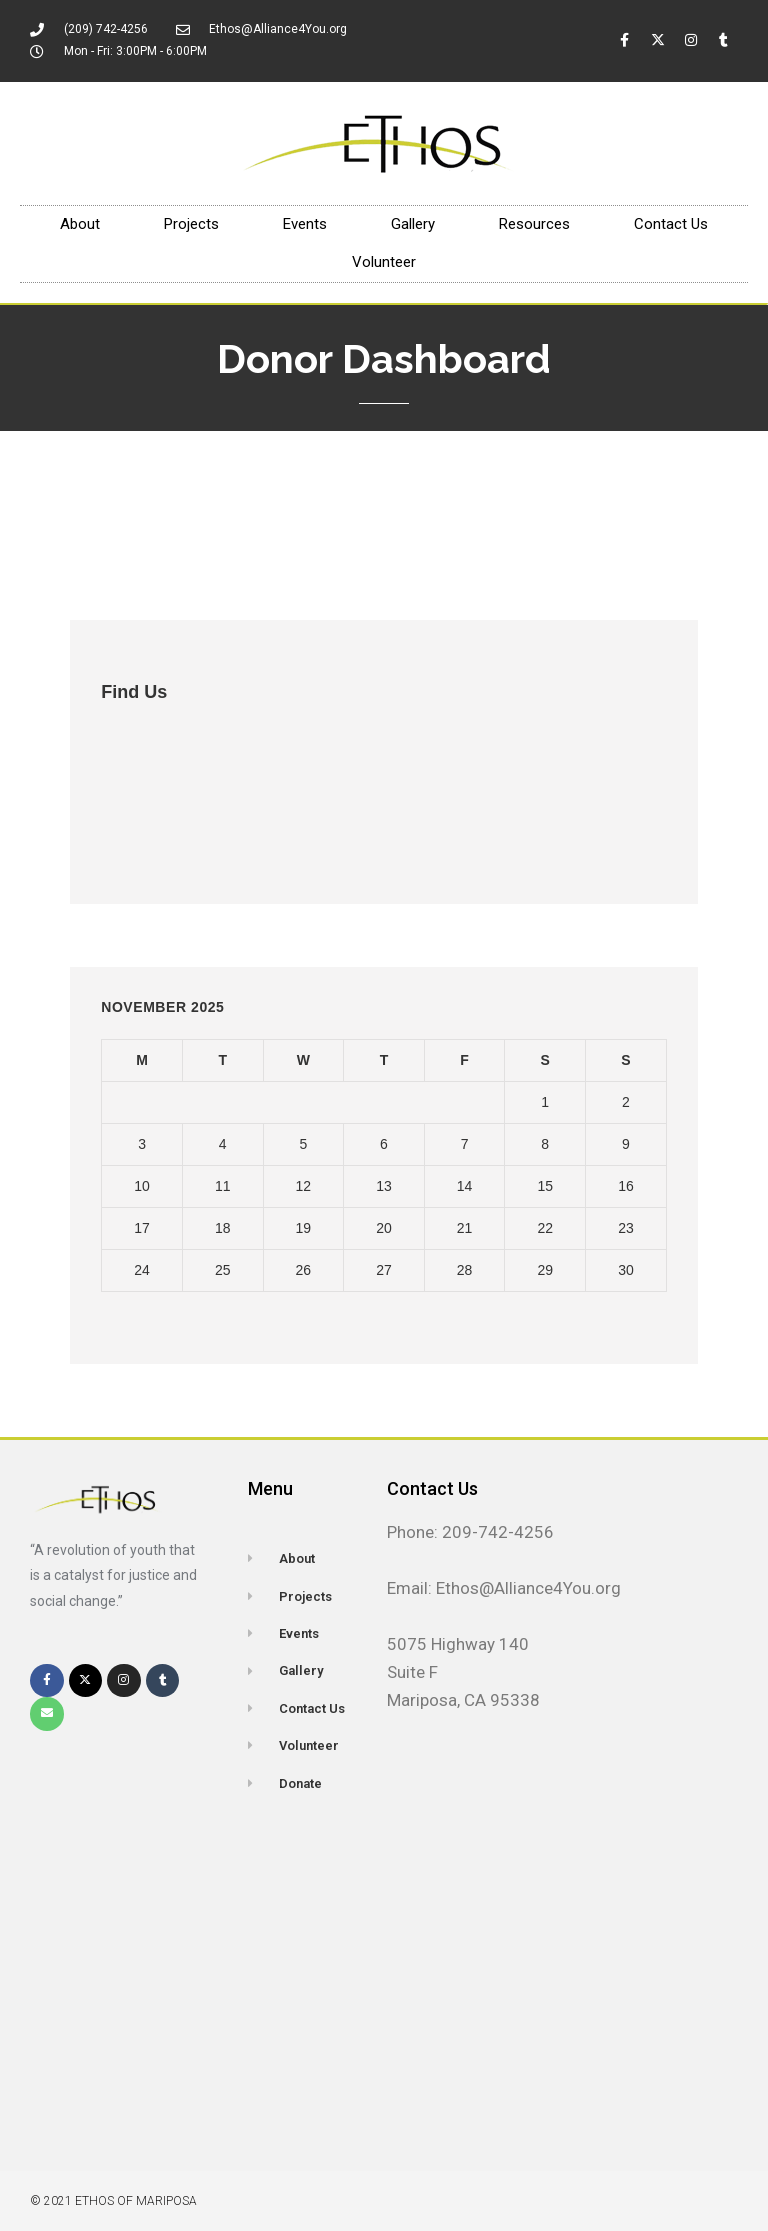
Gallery (413, 224)
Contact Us (671, 224)
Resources (534, 224)
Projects (191, 224)
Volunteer (384, 262)
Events (305, 224)
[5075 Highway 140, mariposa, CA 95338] (111, 1973)
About (80, 224)
